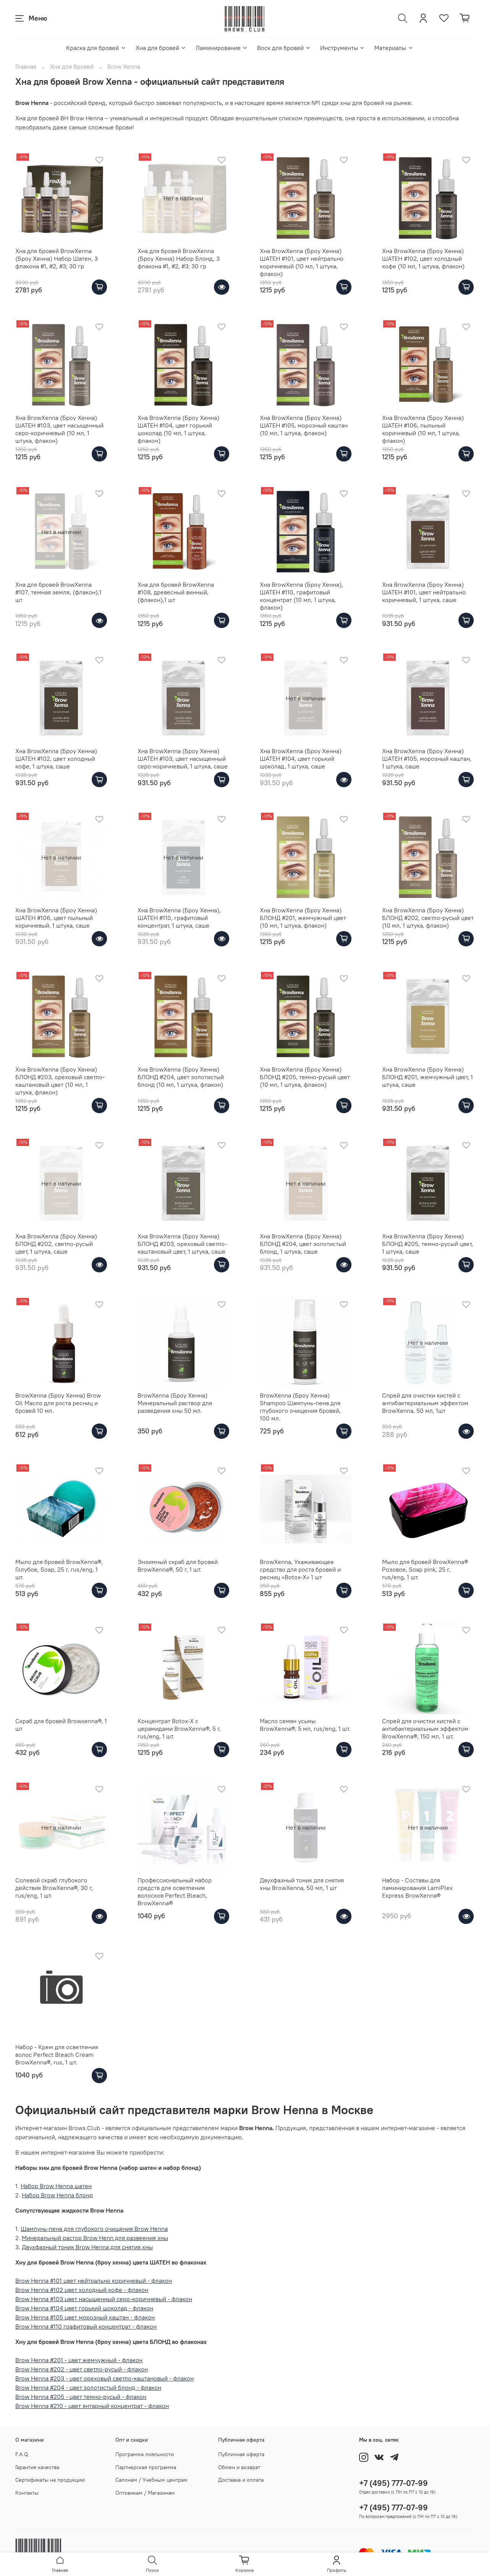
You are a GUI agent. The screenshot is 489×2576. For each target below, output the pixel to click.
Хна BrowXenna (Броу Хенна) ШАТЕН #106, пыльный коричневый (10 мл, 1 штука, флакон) (423, 429)
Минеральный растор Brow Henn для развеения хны (95, 2238)
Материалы (393, 48)
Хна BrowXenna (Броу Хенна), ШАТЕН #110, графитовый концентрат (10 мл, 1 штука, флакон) (301, 596)
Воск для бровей (284, 48)
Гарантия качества (37, 2467)
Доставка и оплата (241, 2479)
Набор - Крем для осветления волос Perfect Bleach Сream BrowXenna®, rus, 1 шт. (56, 2054)
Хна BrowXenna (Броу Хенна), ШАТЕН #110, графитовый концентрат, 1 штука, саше (179, 917)
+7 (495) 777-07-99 (393, 2483)
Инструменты (342, 48)
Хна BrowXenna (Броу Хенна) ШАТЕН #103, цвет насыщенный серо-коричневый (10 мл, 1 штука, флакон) (59, 429)
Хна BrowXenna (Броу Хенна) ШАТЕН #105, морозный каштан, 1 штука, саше (426, 758)
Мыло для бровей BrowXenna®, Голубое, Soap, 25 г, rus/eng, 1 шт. (59, 1569)
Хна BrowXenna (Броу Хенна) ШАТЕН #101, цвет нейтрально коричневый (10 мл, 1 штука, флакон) (301, 262)
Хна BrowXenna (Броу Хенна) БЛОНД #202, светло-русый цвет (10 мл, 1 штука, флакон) (428, 917)
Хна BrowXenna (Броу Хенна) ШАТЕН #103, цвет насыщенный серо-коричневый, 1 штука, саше (183, 758)
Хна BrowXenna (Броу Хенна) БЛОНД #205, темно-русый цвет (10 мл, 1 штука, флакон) (305, 1076)
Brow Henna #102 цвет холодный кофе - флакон (81, 2290)
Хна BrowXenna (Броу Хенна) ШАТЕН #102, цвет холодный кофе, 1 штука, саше (56, 758)
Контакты (27, 2492)
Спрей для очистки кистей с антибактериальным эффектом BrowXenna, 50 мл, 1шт (425, 1402)
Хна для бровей (161, 48)
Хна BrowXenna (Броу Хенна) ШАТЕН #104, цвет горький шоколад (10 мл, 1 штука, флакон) (178, 429)
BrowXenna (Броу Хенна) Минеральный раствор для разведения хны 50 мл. (175, 1402)
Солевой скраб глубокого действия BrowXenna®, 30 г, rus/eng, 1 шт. (54, 1887)
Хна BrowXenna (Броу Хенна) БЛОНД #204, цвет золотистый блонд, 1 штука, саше (303, 1243)
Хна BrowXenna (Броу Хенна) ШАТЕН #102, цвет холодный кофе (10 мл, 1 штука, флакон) (423, 258)
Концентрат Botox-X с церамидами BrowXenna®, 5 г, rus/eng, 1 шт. (179, 1728)
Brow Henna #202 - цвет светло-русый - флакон (81, 2369)
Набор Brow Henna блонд (57, 2195)
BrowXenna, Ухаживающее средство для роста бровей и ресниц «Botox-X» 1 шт (300, 1569)
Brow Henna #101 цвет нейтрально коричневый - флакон (93, 2280)
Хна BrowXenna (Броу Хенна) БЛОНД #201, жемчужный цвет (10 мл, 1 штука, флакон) (303, 917)
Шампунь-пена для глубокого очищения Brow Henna (94, 2228)
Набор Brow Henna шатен (56, 2186)
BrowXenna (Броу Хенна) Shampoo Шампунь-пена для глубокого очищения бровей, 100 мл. (300, 1406)
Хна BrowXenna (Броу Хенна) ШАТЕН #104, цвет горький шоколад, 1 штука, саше (301, 758)
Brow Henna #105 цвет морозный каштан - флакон (85, 2317)
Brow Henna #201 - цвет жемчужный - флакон (78, 2360)
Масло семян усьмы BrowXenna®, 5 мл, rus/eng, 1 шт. (305, 1724)
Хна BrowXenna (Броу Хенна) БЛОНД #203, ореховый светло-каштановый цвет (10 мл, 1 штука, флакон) (60, 1080)
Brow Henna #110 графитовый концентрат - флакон (86, 2326)
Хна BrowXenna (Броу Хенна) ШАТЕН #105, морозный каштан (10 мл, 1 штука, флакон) (304, 425)
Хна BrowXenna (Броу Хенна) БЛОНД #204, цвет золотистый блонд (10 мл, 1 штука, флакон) (181, 1076)
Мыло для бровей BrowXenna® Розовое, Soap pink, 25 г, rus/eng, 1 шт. (425, 1569)
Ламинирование (222, 48)
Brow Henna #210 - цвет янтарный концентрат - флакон (92, 2406)
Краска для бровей (96, 48)
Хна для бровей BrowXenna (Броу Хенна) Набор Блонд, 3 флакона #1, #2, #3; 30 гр (179, 258)
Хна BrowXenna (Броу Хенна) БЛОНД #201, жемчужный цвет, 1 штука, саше (427, 1076)
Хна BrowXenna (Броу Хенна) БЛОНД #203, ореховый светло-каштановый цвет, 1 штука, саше (182, 1243)
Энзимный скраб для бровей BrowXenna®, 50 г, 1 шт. (178, 1565)
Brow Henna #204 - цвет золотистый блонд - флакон (88, 2387)
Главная (25, 66)
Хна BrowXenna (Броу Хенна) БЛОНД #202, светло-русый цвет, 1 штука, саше (56, 1243)
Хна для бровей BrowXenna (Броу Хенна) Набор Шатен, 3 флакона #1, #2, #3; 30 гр (56, 258)
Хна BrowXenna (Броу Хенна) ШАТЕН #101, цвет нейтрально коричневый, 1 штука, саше (424, 592)
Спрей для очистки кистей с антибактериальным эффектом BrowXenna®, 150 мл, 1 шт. (425, 1728)
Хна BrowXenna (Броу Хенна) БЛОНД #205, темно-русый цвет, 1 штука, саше (427, 1243)
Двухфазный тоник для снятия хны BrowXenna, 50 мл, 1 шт (302, 1884)
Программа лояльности (144, 2454)
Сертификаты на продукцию (50, 2479)
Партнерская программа (145, 2467)
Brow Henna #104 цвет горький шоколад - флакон (84, 2308)
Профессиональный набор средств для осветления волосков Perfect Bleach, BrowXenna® (175, 1891)
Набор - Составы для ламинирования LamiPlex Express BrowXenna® (417, 1887)
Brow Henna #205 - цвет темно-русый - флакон (80, 2396)
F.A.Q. (22, 2454)
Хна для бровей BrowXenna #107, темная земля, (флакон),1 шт (58, 592)
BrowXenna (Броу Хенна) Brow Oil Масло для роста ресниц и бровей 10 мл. (58, 1402)
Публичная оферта (241, 2454)
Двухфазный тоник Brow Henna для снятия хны (87, 2247)
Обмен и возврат (239, 2467)
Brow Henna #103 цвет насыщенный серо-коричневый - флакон (103, 2299)
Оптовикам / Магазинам (145, 2492)
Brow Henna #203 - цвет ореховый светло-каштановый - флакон (104, 2378)
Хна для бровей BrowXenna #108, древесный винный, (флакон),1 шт (176, 592)
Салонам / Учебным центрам (151, 2479)
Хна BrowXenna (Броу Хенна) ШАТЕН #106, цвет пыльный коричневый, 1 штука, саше (56, 917)
